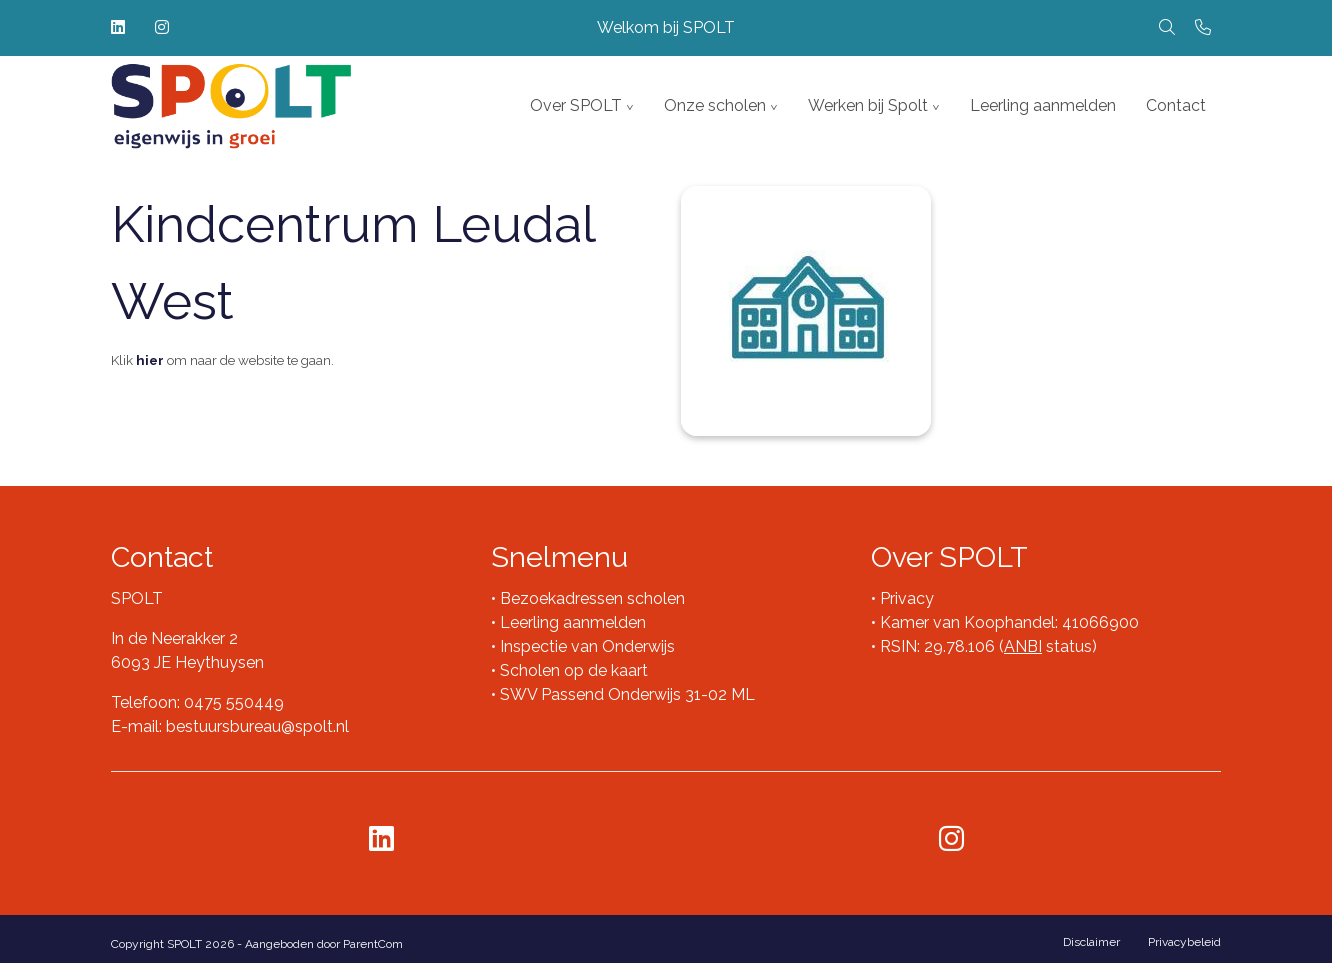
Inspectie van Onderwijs (585, 646)
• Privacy (902, 598)
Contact (1176, 105)
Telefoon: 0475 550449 (197, 702)
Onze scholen (715, 105)
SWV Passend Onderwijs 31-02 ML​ (627, 694)
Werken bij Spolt (868, 105)
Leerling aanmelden (1043, 105)
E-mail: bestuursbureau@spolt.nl (230, 726)
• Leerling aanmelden (568, 622)
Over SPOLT (576, 105)
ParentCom (373, 944)
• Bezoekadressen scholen (588, 598)
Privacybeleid (1184, 942)
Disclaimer (1091, 942)
